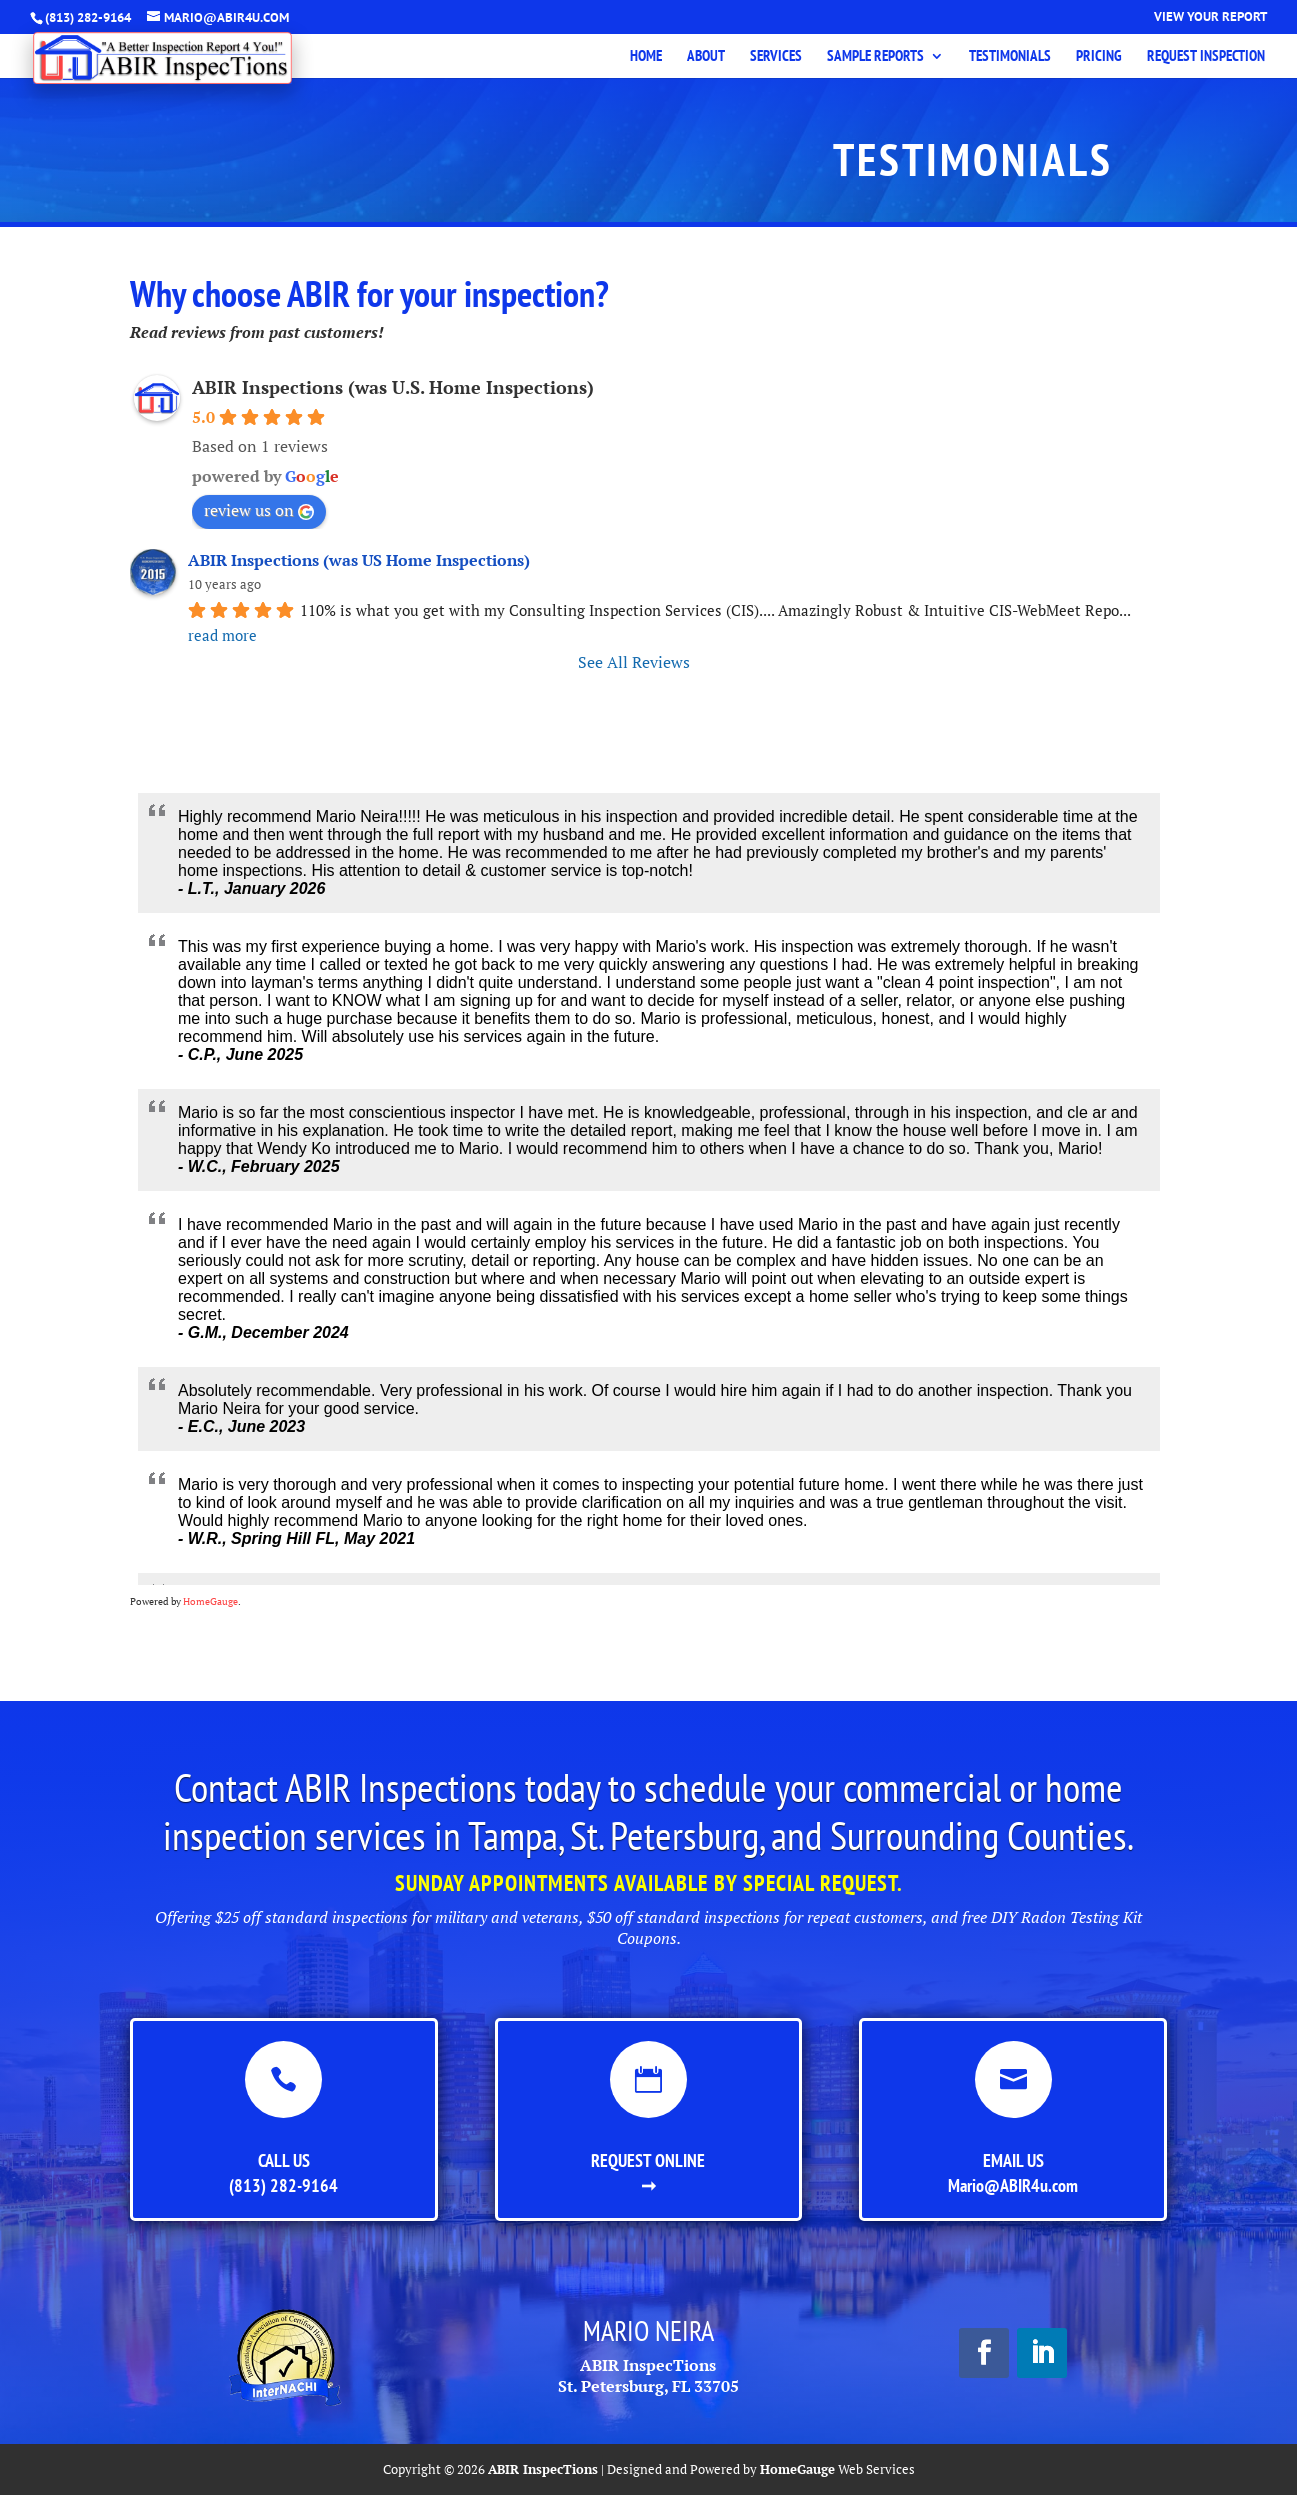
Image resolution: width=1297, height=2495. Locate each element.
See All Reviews (634, 662)
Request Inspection (1206, 57)
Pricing (1099, 57)
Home (646, 57)
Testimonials (1010, 57)
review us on (259, 510)
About (706, 57)
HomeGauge (210, 1601)
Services (776, 57)
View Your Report (1210, 17)
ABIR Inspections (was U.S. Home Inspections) (393, 387)
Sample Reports (875, 57)
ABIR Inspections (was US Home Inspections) (359, 560)
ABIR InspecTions (543, 2469)
